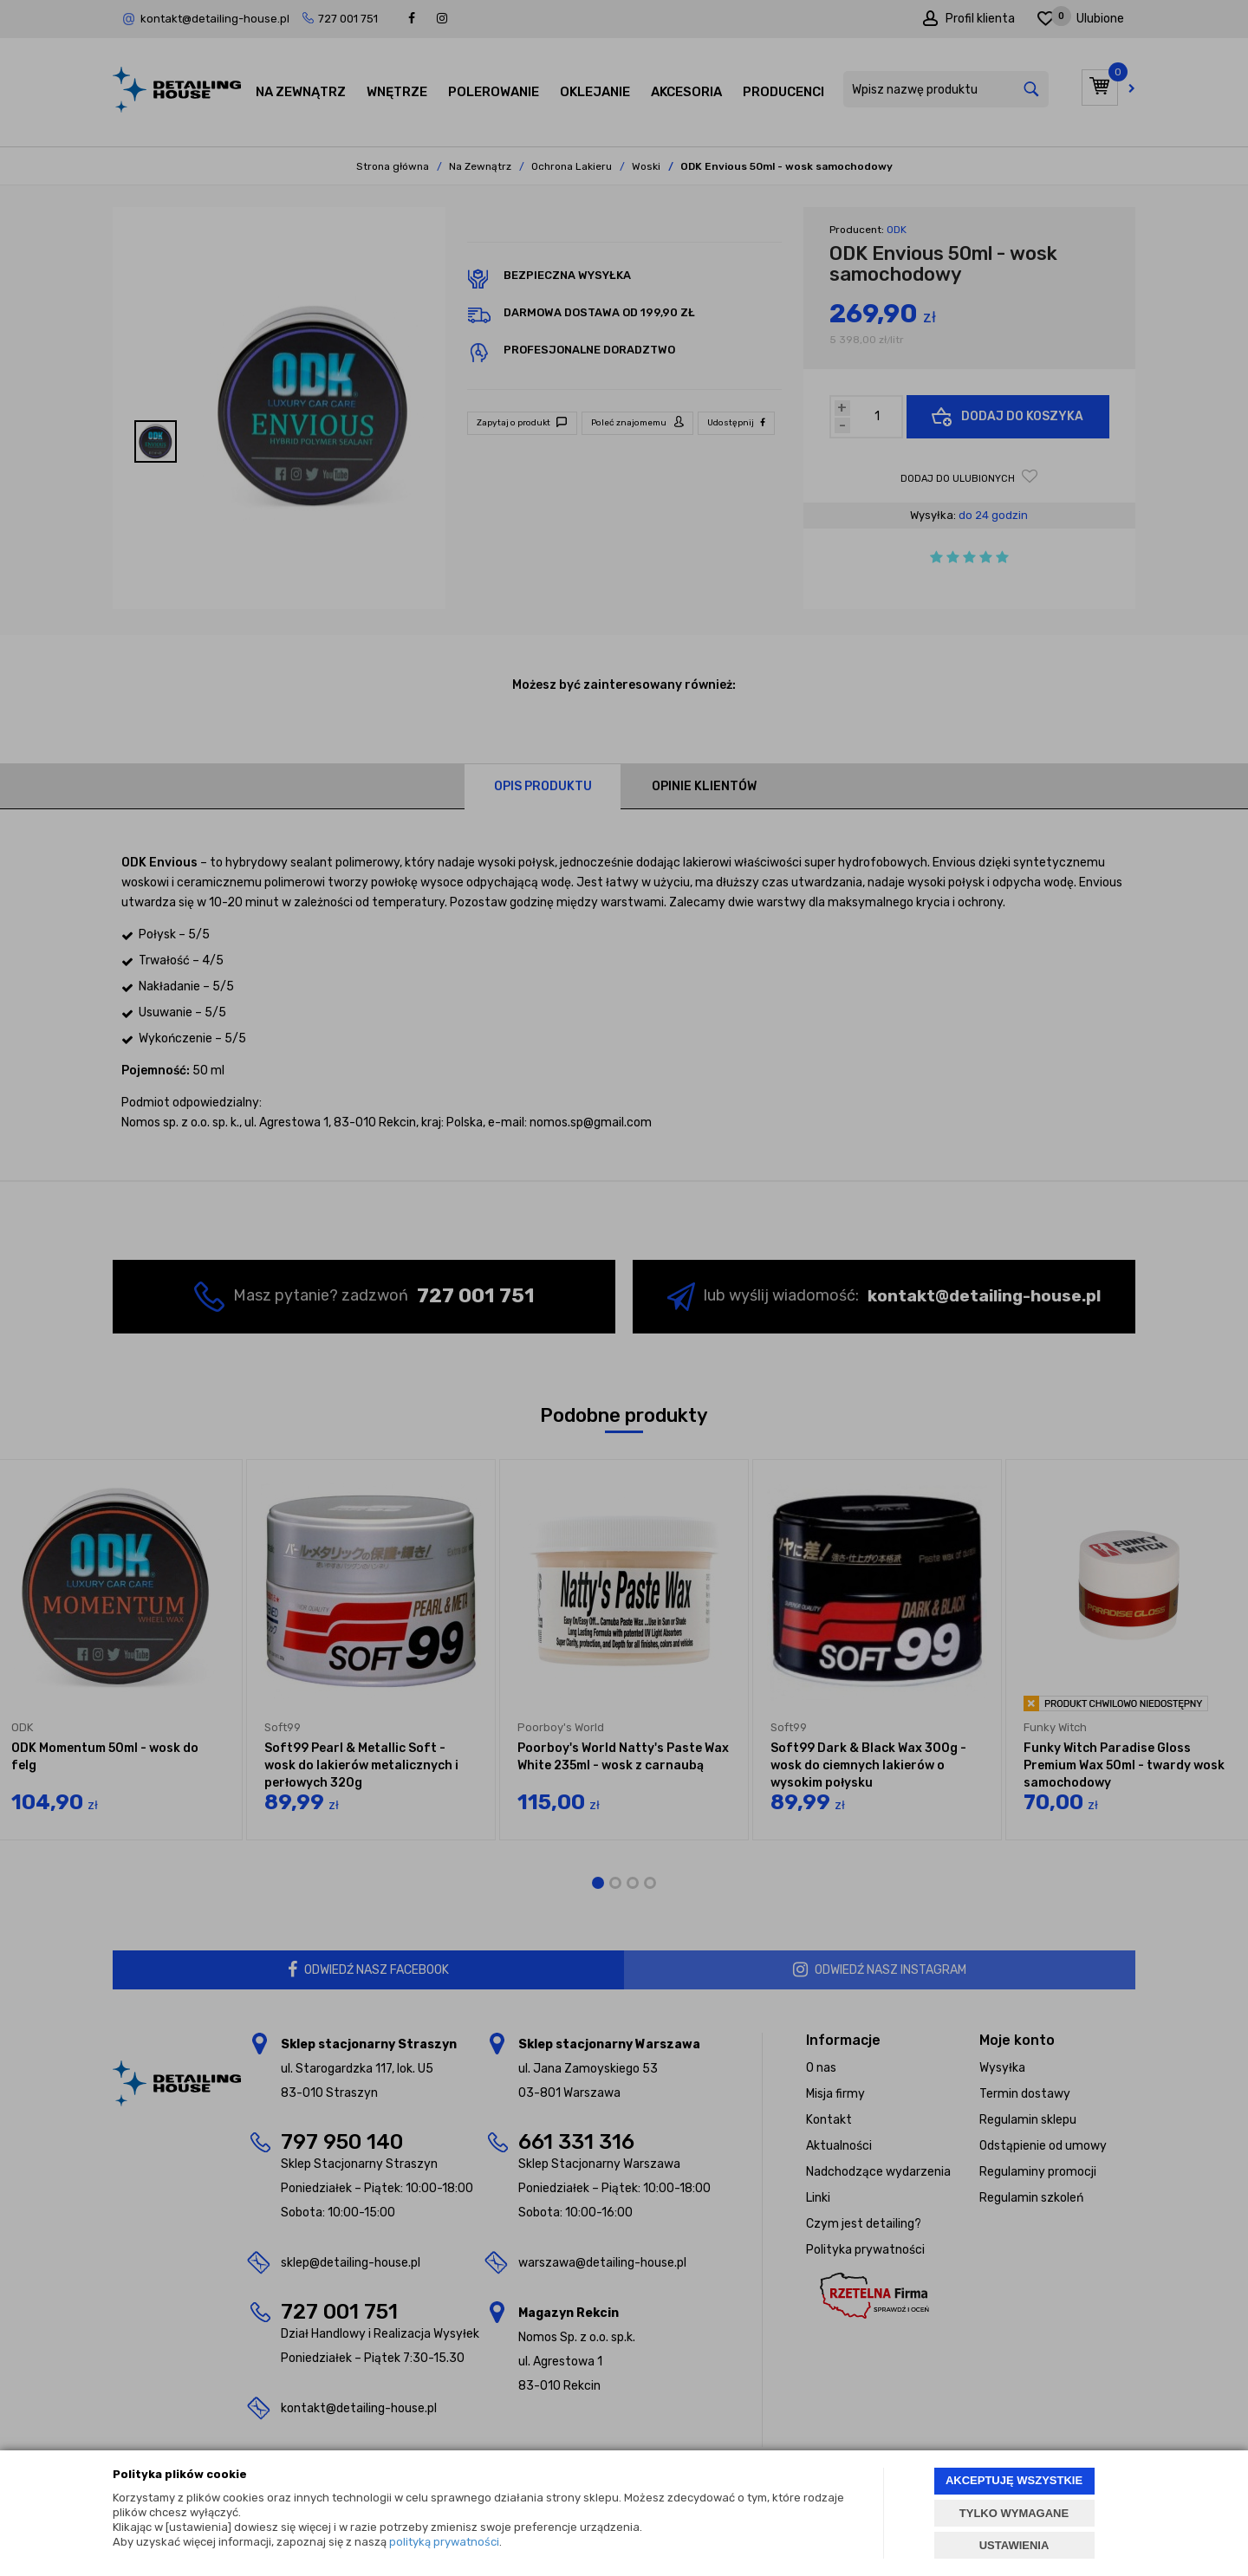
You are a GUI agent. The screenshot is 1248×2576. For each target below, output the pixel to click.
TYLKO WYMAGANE (1014, 2513)
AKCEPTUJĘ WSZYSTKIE (1014, 2480)
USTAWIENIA (1014, 2545)
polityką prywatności (444, 2541)
